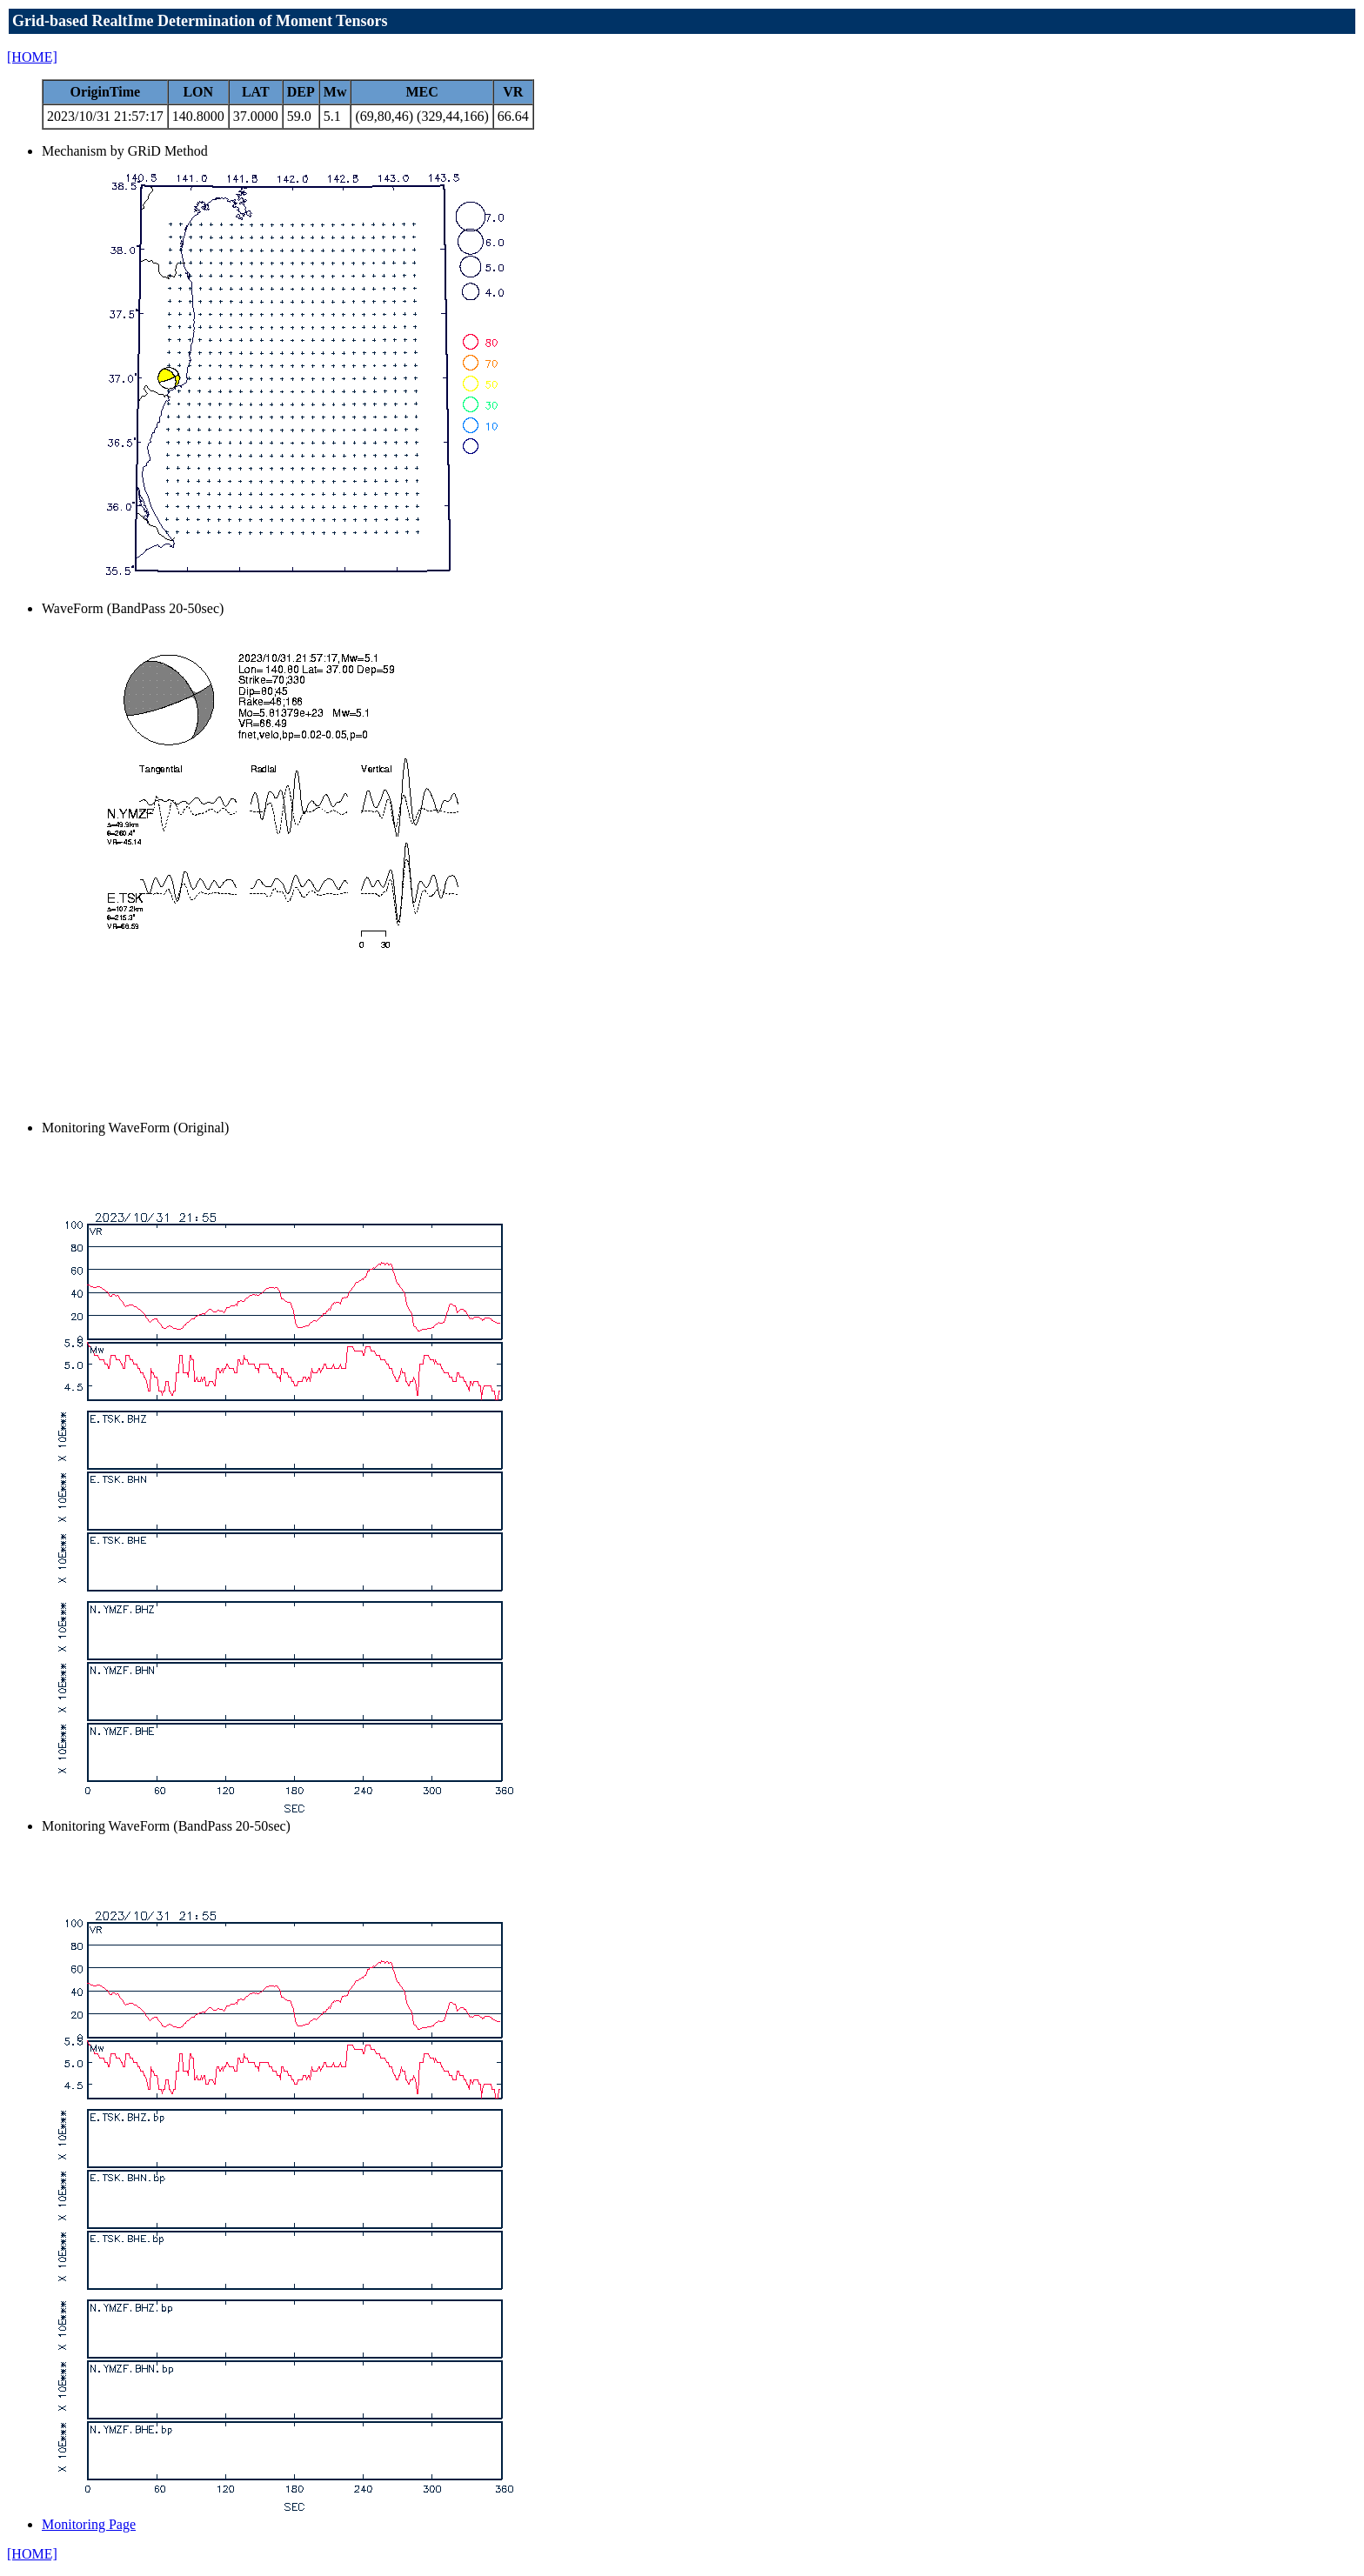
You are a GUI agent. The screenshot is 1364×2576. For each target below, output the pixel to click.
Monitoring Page (89, 2524)
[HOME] (32, 57)
